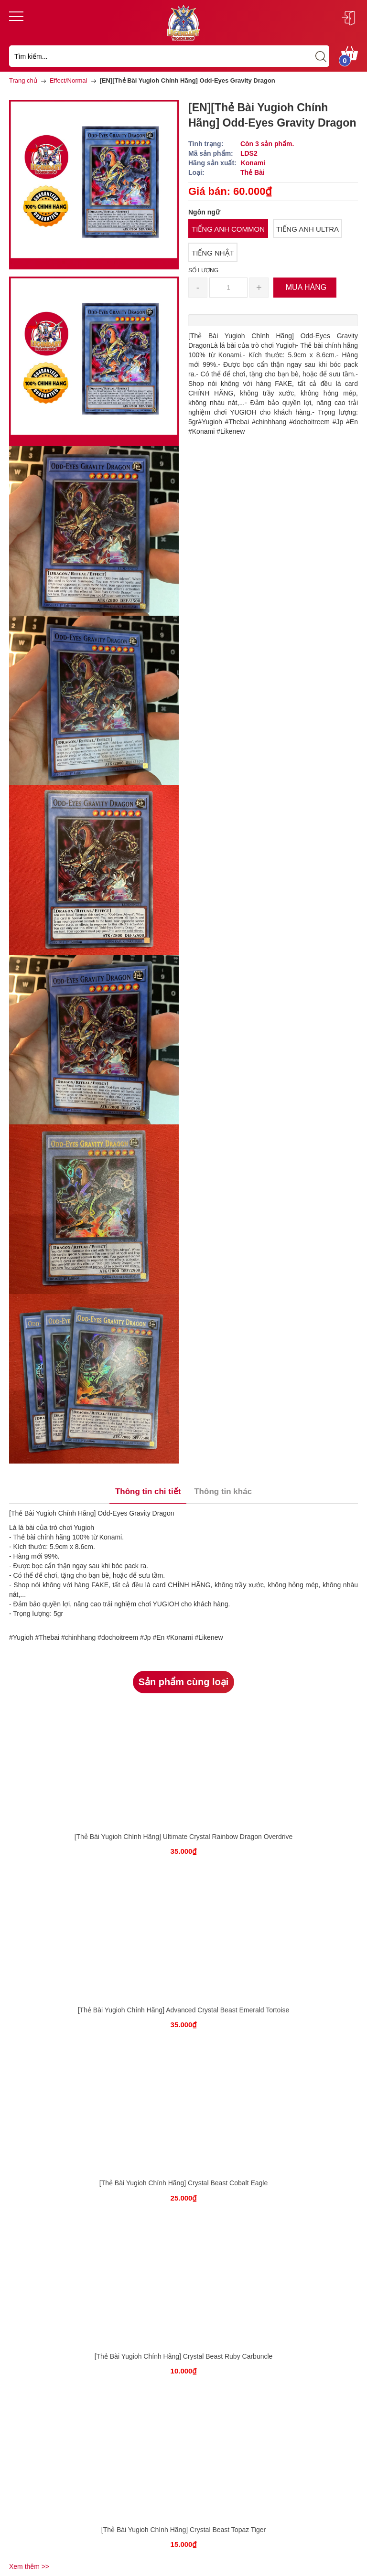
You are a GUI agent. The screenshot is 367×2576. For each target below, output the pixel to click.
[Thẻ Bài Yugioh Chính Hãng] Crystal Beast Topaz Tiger (183, 2529)
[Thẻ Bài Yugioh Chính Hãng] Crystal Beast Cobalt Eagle (183, 2183)
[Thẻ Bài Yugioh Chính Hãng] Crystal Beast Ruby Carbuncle (184, 2356)
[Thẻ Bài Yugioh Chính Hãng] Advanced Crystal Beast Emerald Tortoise (184, 2010)
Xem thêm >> (29, 2566)
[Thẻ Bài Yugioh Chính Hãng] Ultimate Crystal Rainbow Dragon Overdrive (184, 1836)
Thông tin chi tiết (148, 1491)
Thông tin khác (223, 1491)
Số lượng (203, 270)
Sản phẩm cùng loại (184, 1682)
